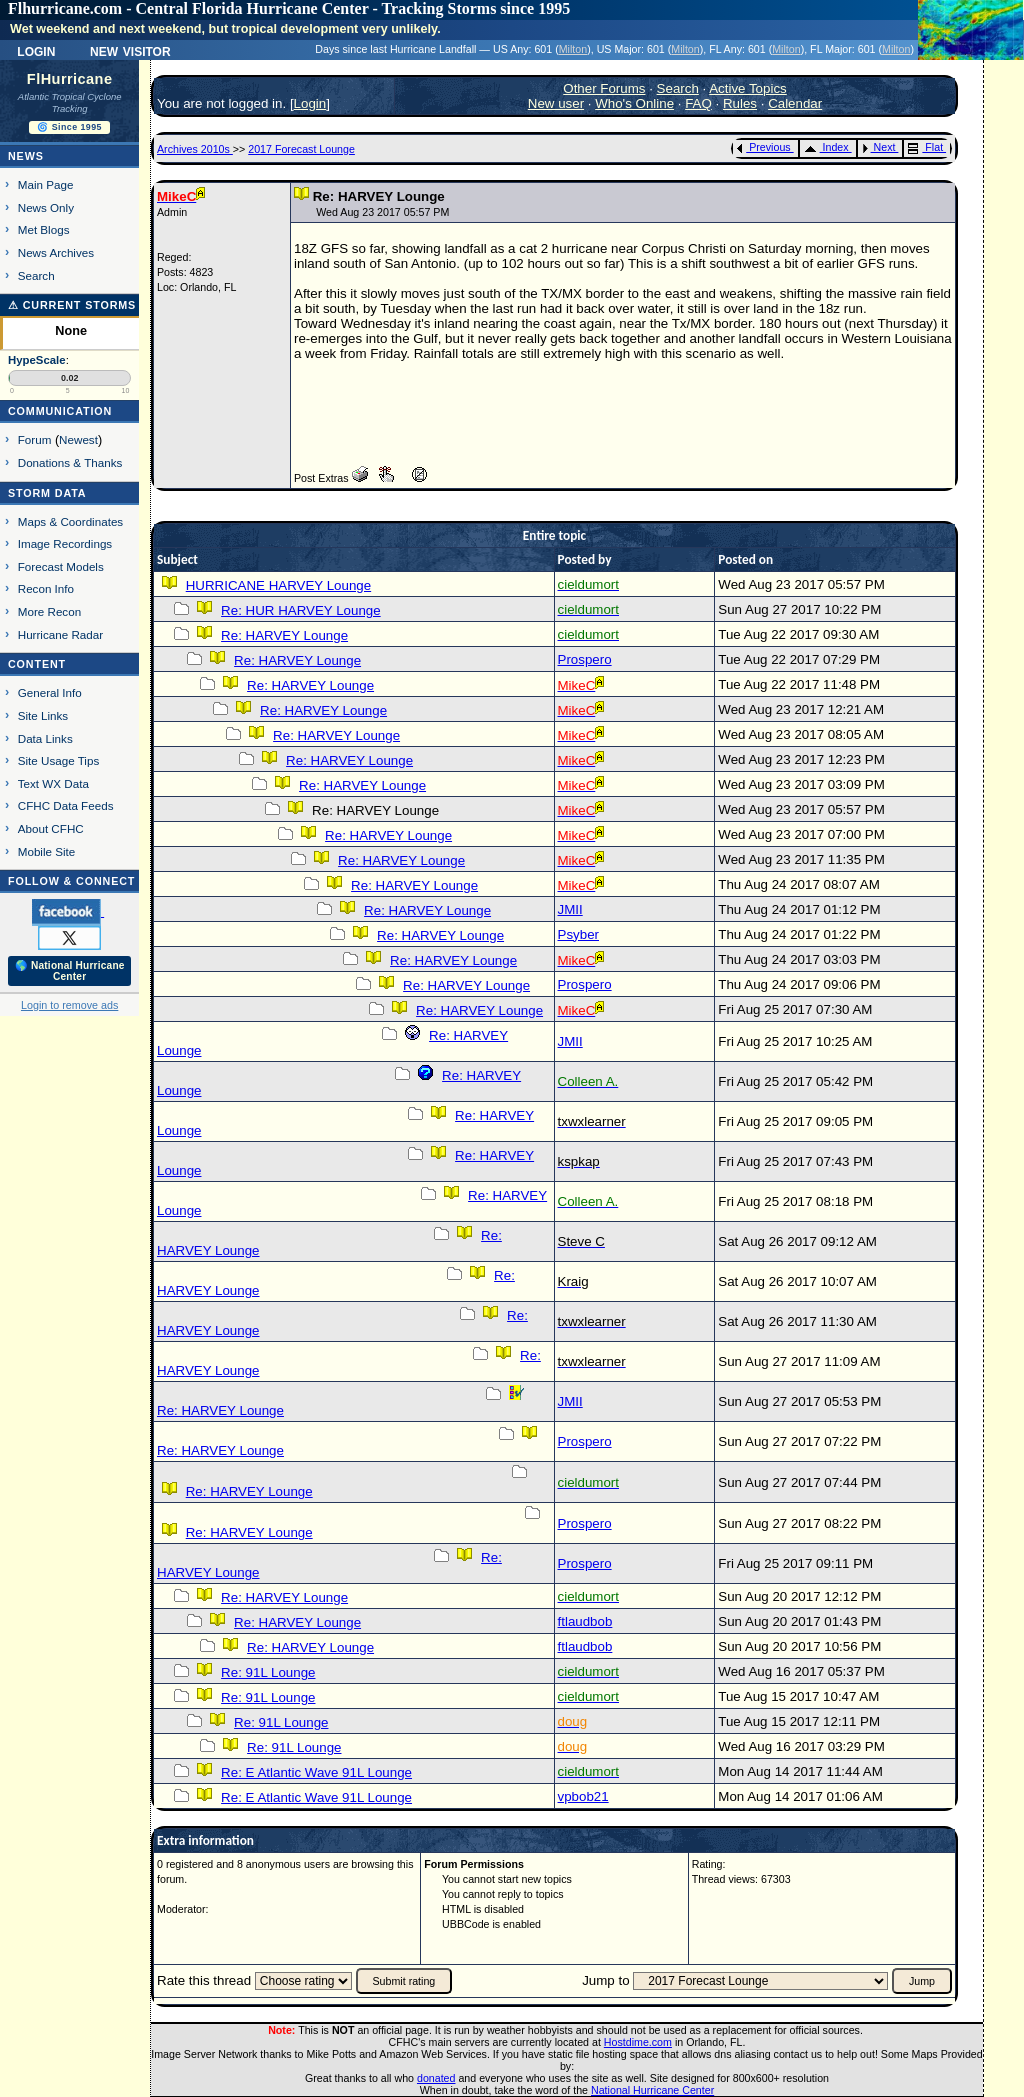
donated (436, 2078)
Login (36, 50)
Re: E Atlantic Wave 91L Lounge (316, 1772)
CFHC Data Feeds (66, 805)
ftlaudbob (585, 1621)
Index (826, 147)
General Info (50, 692)
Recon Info (46, 588)
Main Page (46, 184)
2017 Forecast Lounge (301, 149)
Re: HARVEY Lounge (284, 635)
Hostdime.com (638, 2042)
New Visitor (130, 50)
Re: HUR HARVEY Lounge (301, 610)
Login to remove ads (69, 1005)
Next (879, 147)
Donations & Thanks (70, 462)
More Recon (49, 611)
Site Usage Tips (59, 760)
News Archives (56, 252)
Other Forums (604, 88)
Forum (35, 439)
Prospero (585, 659)
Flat (925, 147)
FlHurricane (70, 79)
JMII (570, 909)
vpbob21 (583, 1796)
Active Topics (748, 88)
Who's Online (634, 103)
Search (36, 275)
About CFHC (51, 828)
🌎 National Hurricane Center (70, 971)
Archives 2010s (195, 149)
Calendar (795, 103)
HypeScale (37, 360)
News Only (46, 207)
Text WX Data (53, 783)
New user (556, 103)
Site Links (43, 715)
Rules (740, 103)
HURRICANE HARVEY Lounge (278, 585)
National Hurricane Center (652, 2090)
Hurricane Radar (60, 634)
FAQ (698, 103)
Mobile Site (47, 851)
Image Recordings (65, 543)
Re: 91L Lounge (268, 1672)
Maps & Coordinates (70, 521)
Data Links (45, 738)
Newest (78, 439)
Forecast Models (61, 566)
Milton (573, 49)
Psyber (578, 934)
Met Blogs (44, 229)
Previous (763, 147)
